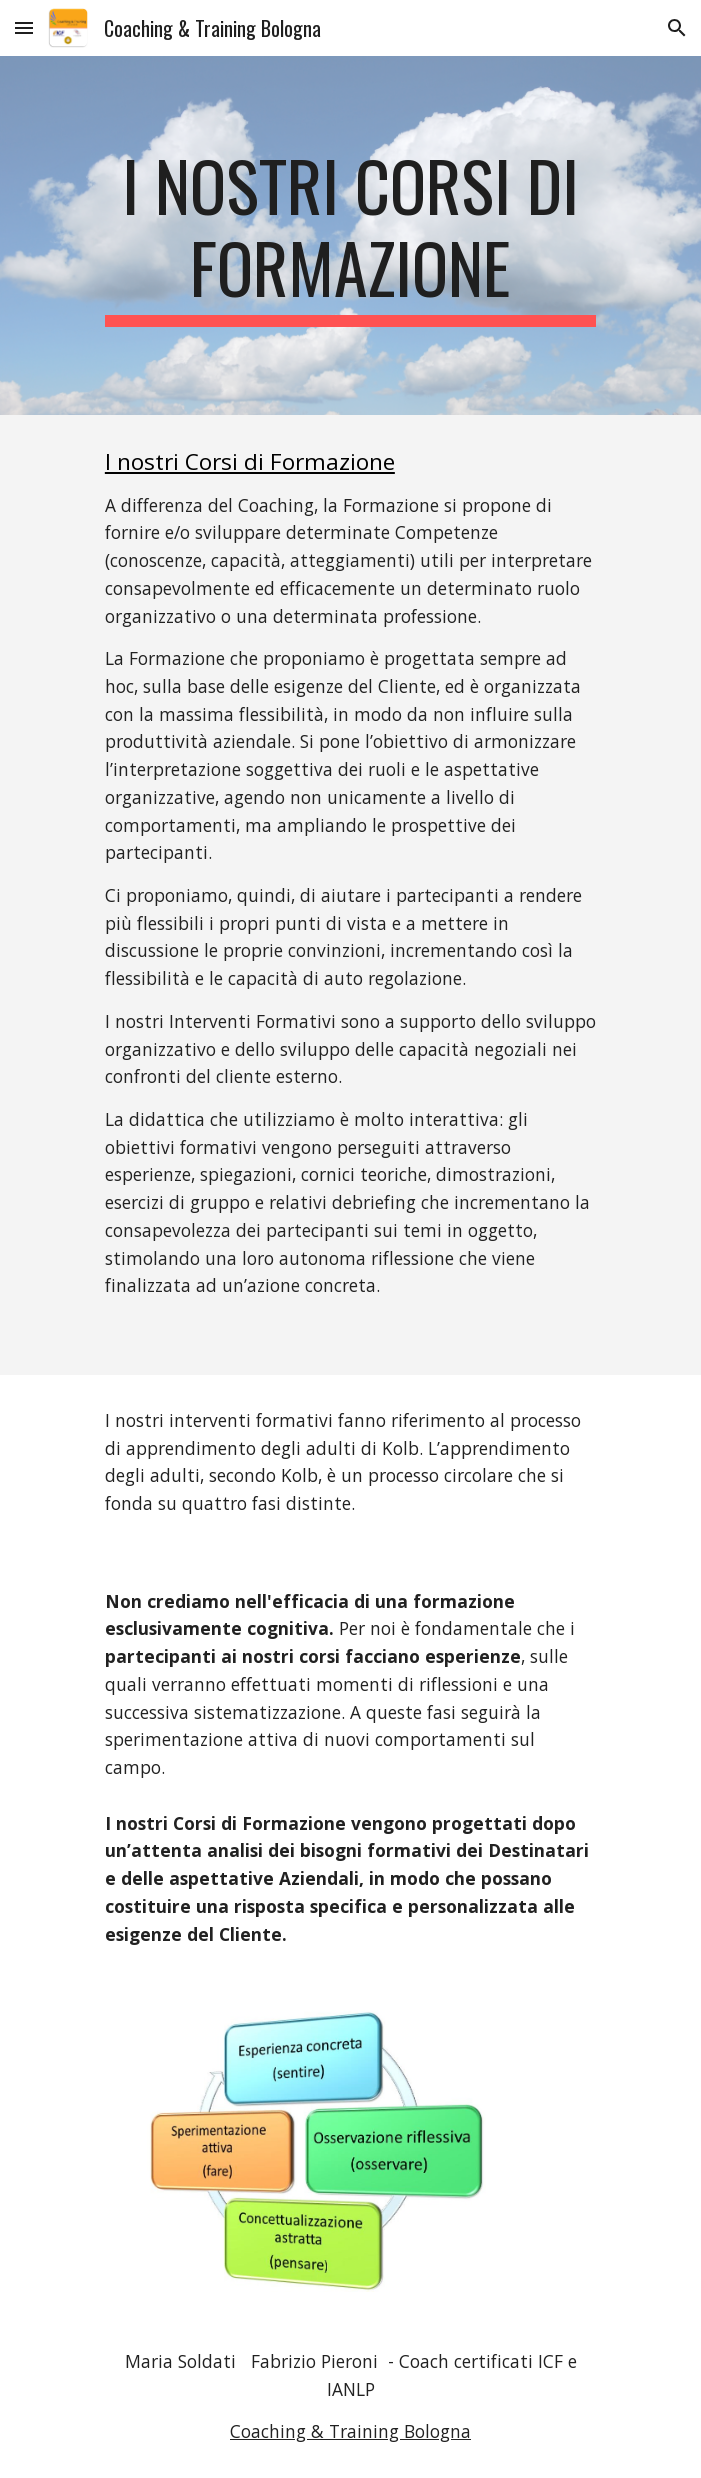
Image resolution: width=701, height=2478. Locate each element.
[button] (24, 27)
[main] (350, 235)
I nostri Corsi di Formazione (250, 461)
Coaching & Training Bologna (350, 2431)
